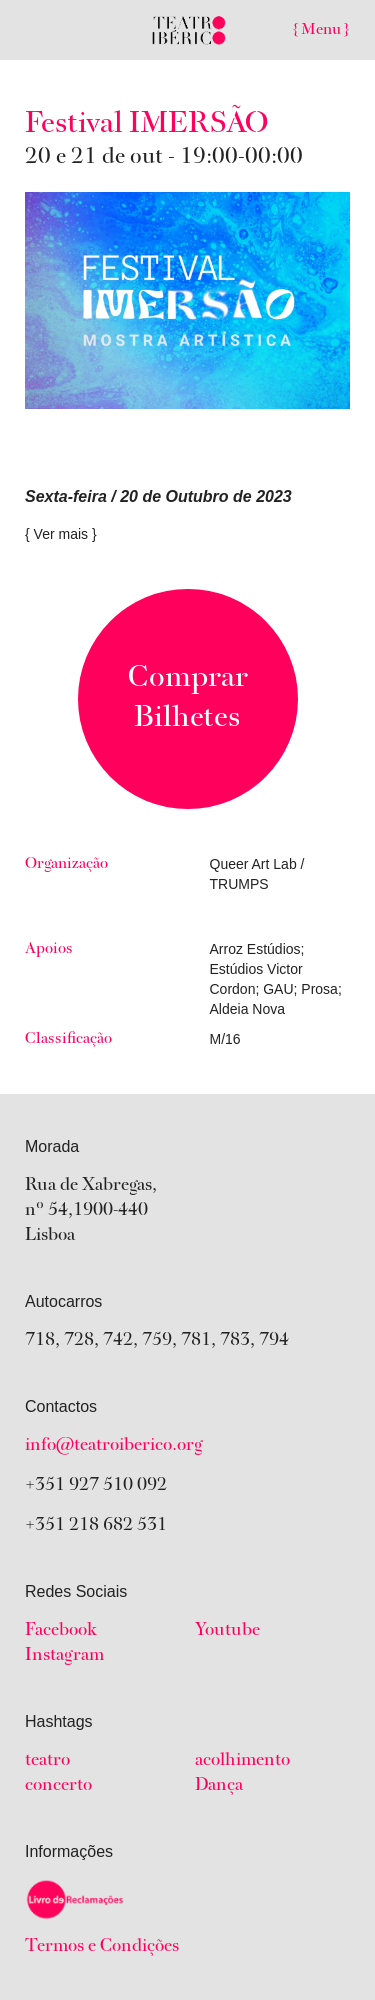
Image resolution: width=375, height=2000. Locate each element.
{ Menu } (321, 30)
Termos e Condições (102, 1947)
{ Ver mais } (61, 534)
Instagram (64, 1656)
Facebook (61, 1631)
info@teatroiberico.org (114, 1446)
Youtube (227, 1631)
